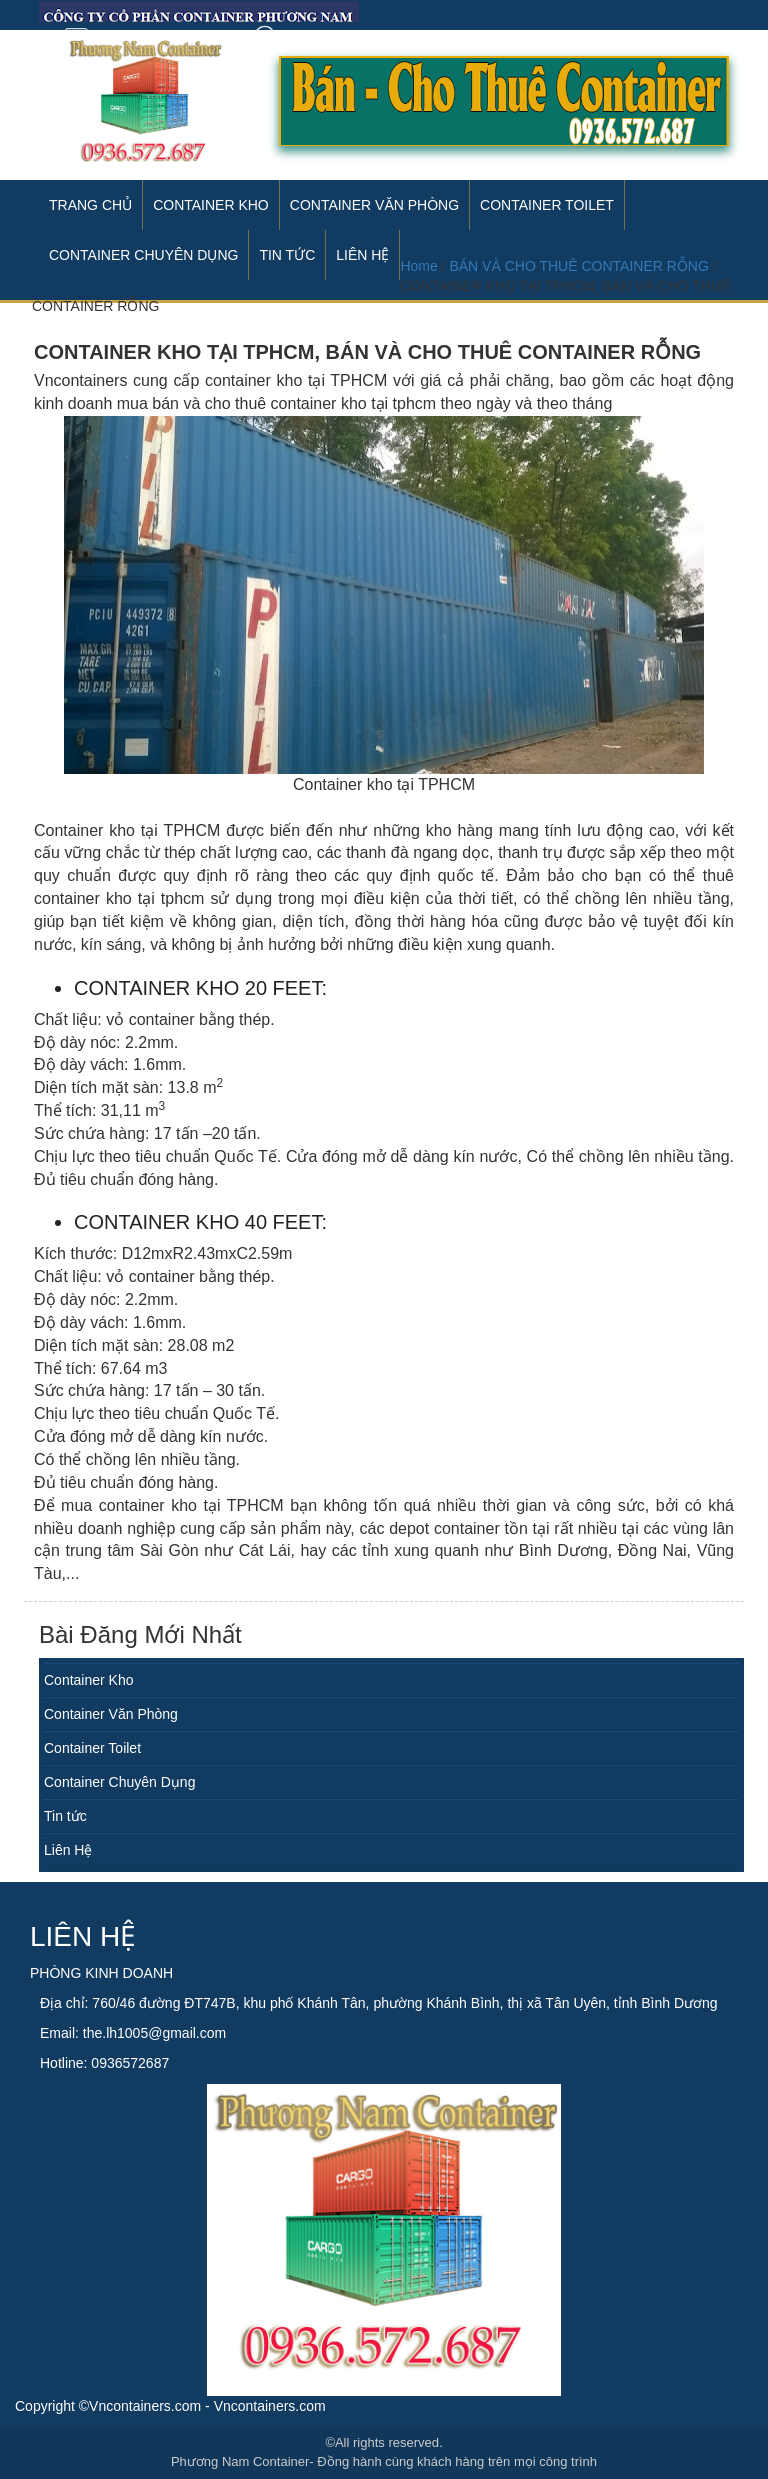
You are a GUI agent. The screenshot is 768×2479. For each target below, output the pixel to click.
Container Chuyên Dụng (119, 1782)
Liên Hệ (68, 1850)
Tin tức (65, 1816)
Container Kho (211, 205)
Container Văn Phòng (374, 205)
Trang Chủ (90, 205)
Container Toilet (547, 205)
